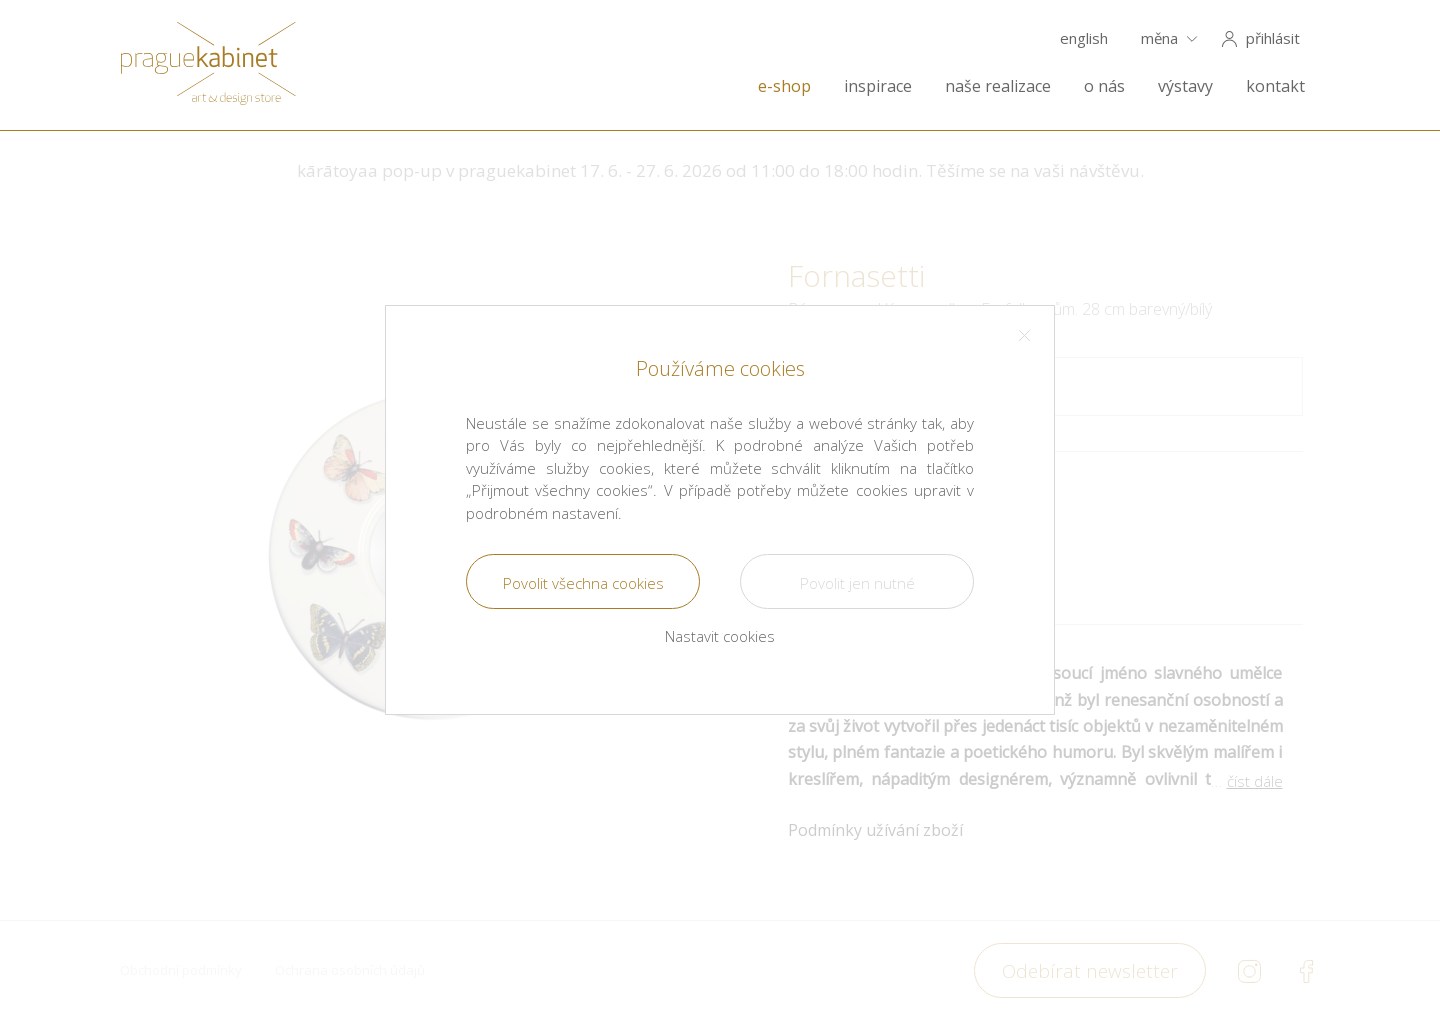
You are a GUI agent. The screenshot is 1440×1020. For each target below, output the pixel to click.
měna (1159, 38)
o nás (1104, 86)
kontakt (1275, 86)
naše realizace (998, 86)
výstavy (1185, 86)
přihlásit (1273, 38)
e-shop (784, 86)
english (1084, 38)
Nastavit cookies (720, 636)
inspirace (878, 86)
